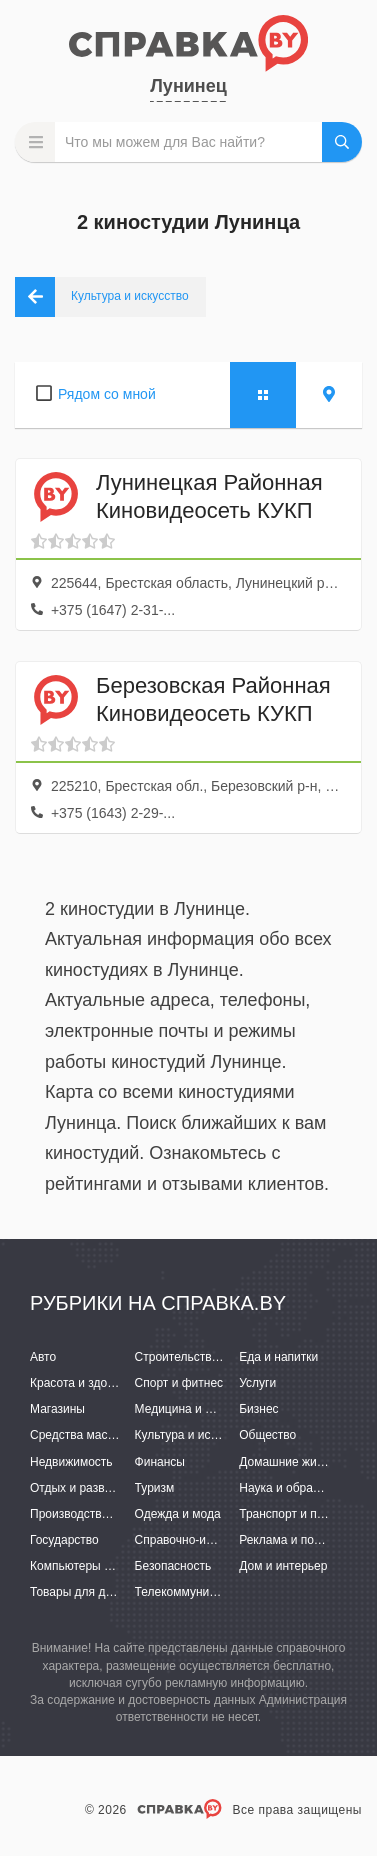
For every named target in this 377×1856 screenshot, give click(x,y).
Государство (64, 1540)
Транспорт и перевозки (303, 1514)
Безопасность (173, 1566)
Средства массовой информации (122, 1435)
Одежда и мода (178, 1514)
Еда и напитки (278, 1357)
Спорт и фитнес (179, 1383)
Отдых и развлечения (90, 1488)
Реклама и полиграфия (303, 1540)
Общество (267, 1435)
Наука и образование (298, 1488)
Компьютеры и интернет (97, 1566)
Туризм (155, 1488)
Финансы (160, 1462)
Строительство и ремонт (203, 1357)
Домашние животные (298, 1462)
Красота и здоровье (85, 1383)
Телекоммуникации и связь (210, 1592)
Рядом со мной (107, 394)
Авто (43, 1357)
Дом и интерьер (283, 1566)
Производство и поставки (100, 1514)
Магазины (57, 1409)
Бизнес (258, 1409)
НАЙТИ (342, 142)
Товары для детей (80, 1592)
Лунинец (188, 86)
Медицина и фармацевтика (211, 1409)
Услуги (257, 1383)
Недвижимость (71, 1462)
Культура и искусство (194, 1435)
